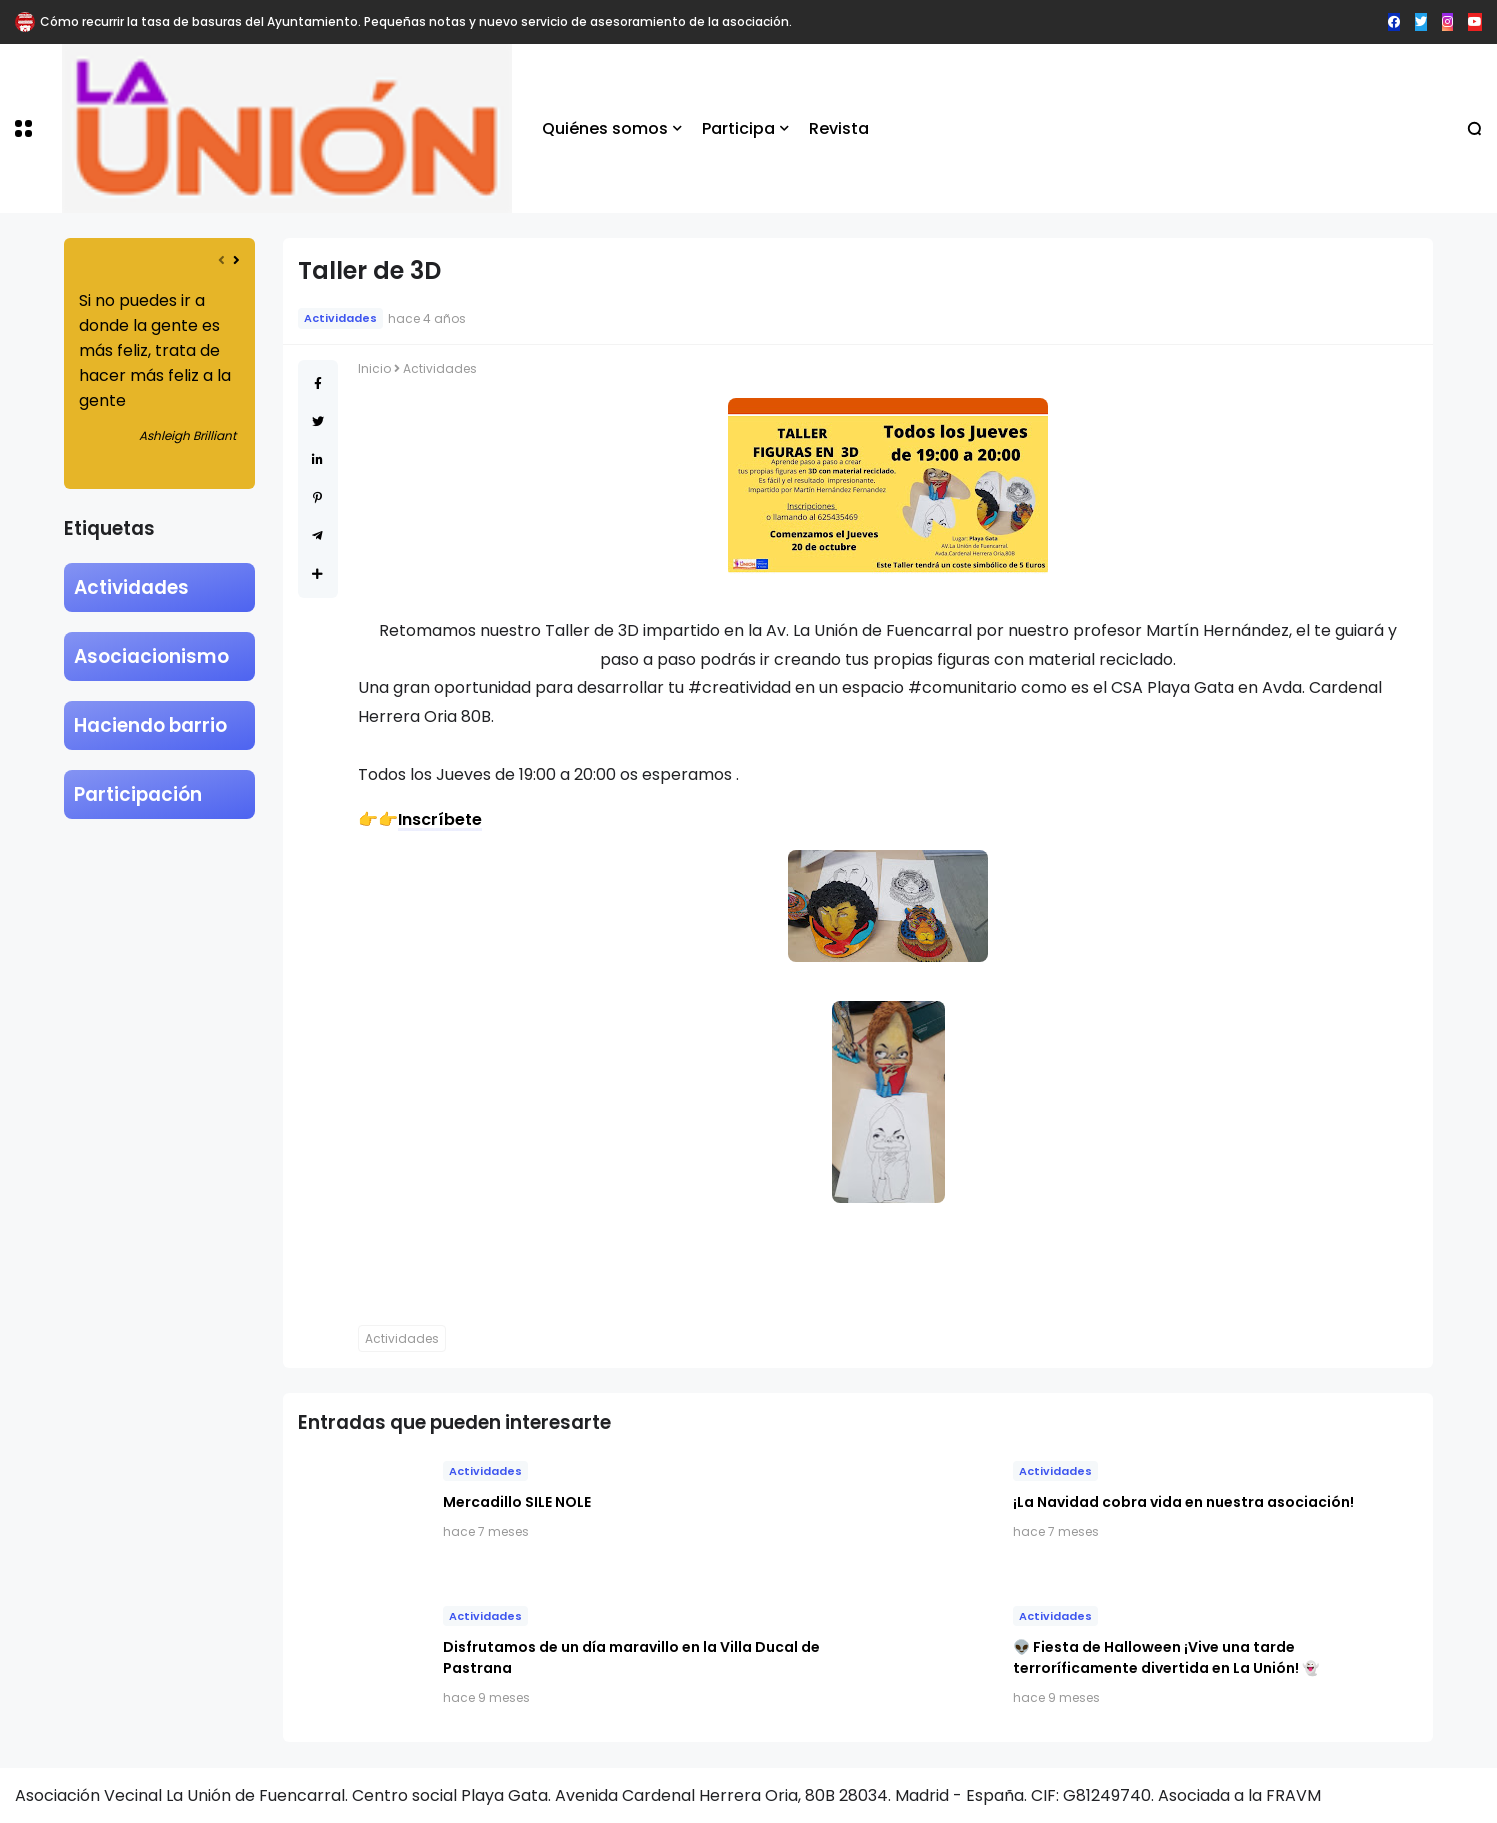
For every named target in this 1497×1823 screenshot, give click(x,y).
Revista (839, 128)
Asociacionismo (151, 656)
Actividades (131, 587)
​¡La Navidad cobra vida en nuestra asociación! (1183, 1502)
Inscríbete (440, 819)
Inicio (374, 368)
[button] (23, 128)
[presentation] (221, 260)
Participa (738, 128)
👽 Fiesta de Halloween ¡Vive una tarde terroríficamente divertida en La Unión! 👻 (1166, 1657)
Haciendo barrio (150, 725)
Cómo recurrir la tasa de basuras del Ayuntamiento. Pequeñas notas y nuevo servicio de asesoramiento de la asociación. (416, 21)
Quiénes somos (605, 128)
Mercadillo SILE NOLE (517, 1502)
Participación (138, 794)
